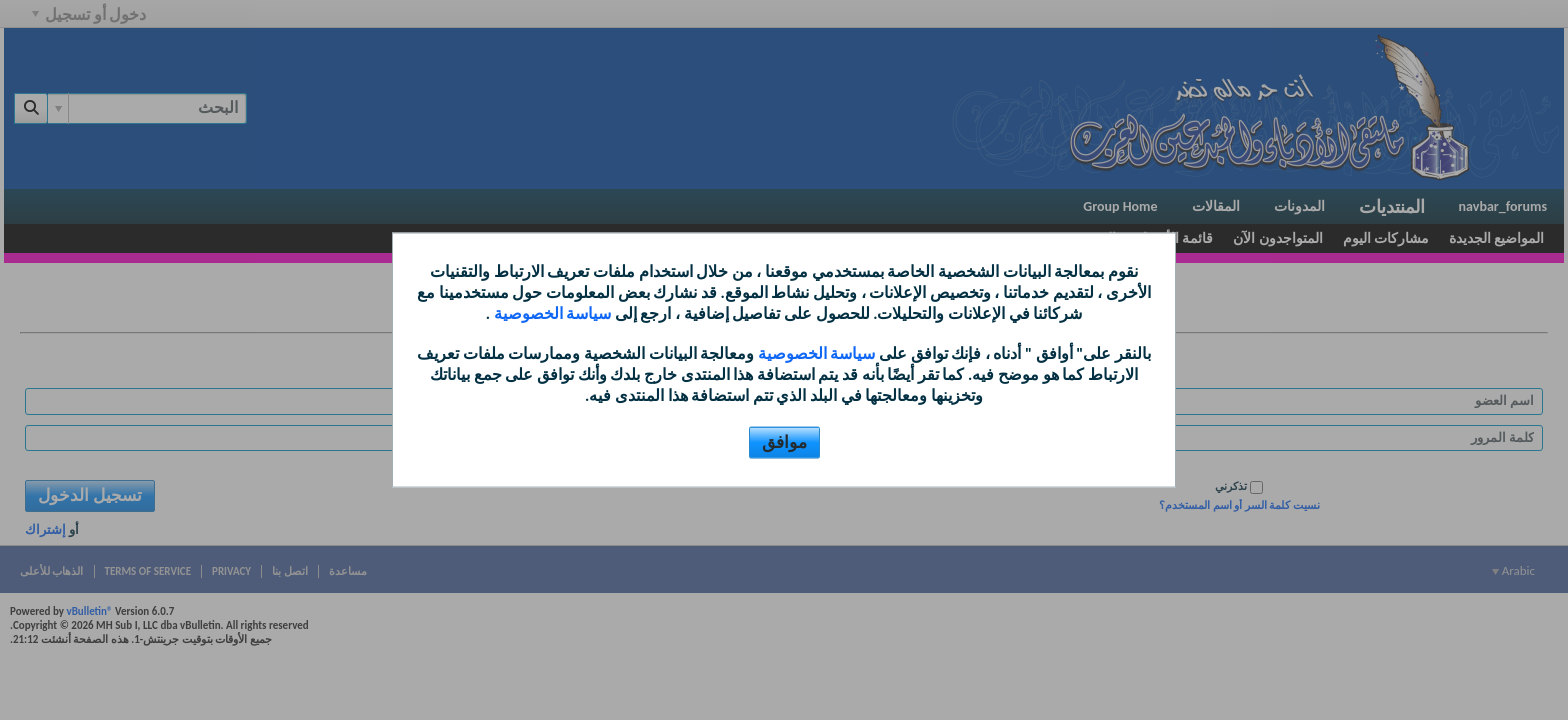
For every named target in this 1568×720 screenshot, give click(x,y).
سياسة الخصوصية (550, 312)
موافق (784, 441)
